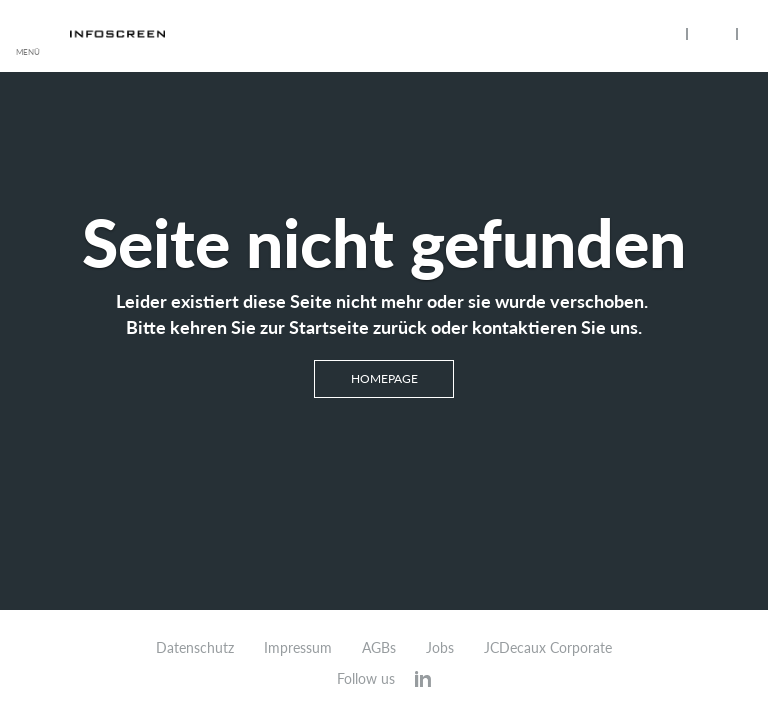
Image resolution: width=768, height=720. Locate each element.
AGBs (379, 648)
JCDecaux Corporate (548, 648)
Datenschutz (195, 648)
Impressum (298, 648)
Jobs (440, 648)
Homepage (384, 378)
